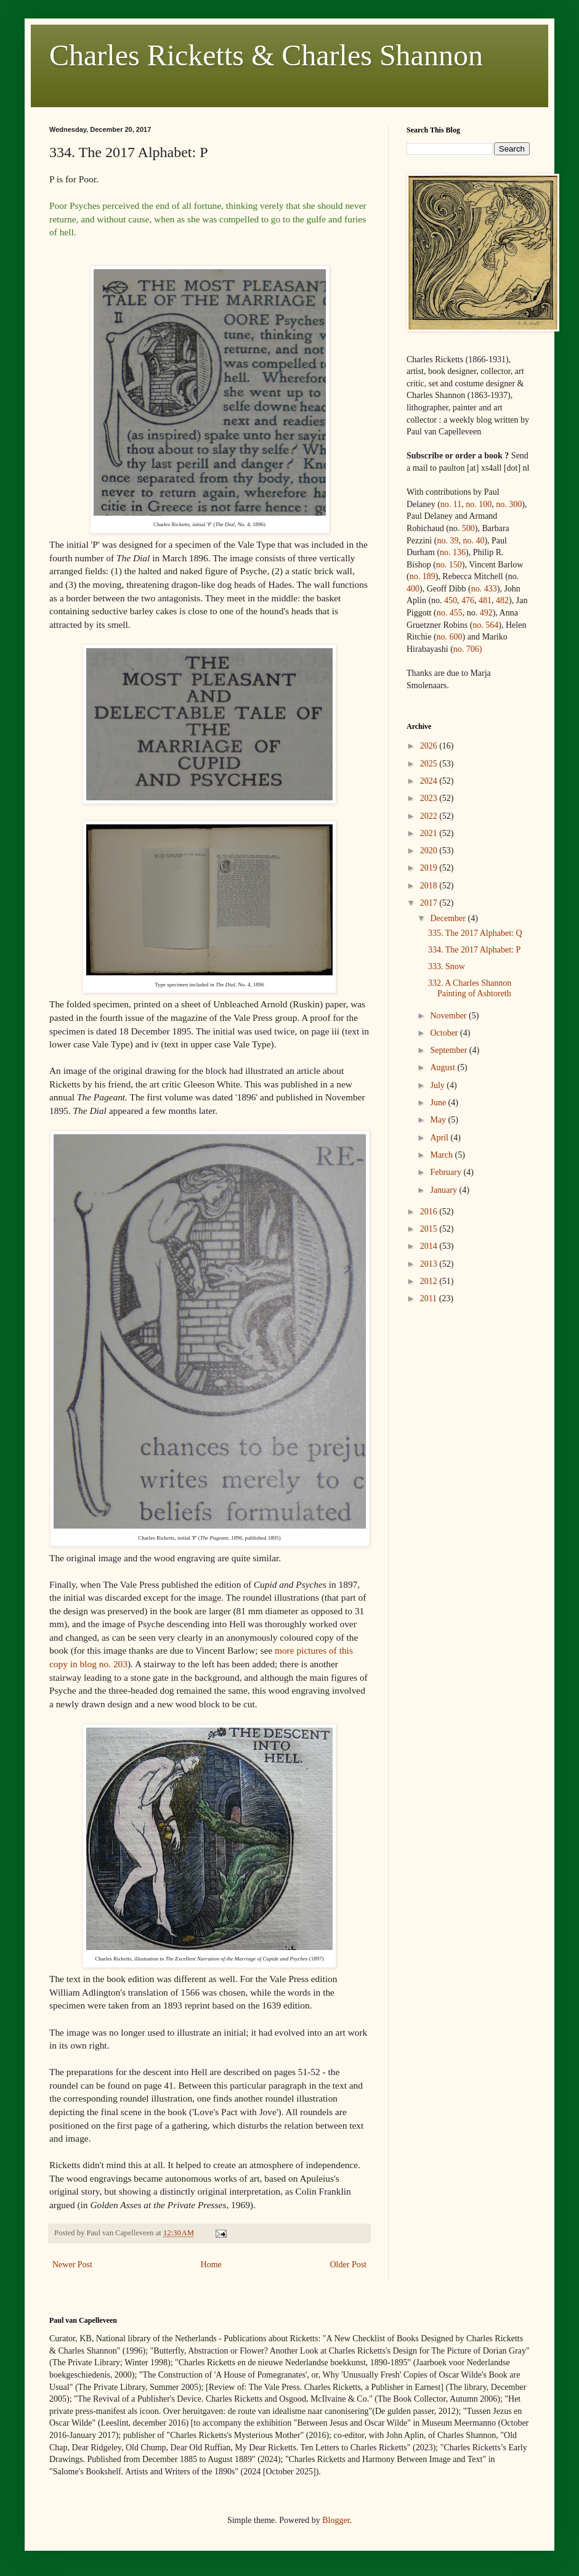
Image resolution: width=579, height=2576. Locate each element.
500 (468, 528)
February (446, 1172)
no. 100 (479, 504)
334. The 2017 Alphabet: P (474, 949)
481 (485, 600)
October (445, 1033)
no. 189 (422, 576)
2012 (430, 1281)
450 (450, 600)
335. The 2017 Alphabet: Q (475, 933)
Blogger (335, 2520)
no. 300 (509, 504)
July (438, 1085)
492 (486, 612)
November (449, 1015)
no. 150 (449, 564)
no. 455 (450, 612)
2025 (430, 763)
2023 (430, 798)
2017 (430, 903)
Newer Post (72, 2264)
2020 (430, 850)
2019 (430, 867)
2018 (430, 885)
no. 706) (467, 649)
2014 (430, 1246)
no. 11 (450, 504)
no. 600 (450, 636)
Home (211, 2264)
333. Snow (446, 966)
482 (502, 600)
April (440, 1137)
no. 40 (473, 540)
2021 (430, 833)
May (439, 1119)
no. (484, 588)
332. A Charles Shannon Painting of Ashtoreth (469, 988)
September (449, 1050)
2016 (430, 1211)
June (439, 1102)
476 (467, 600)
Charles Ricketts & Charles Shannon (266, 55)
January (444, 1190)
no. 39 (447, 540)
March (442, 1155)
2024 (430, 781)
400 (413, 588)
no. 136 (453, 552)
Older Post (348, 2264)
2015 (430, 1228)
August (443, 1067)
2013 (430, 1264)
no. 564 (485, 625)
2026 (430, 745)
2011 (429, 1298)
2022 (430, 816)
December (449, 918)
